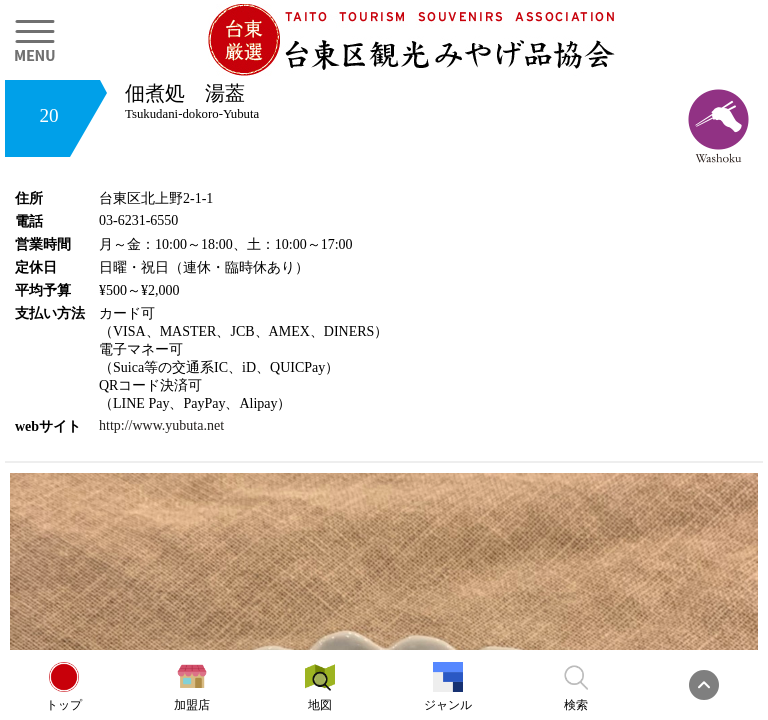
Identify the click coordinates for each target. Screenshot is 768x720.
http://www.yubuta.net (161, 425)
